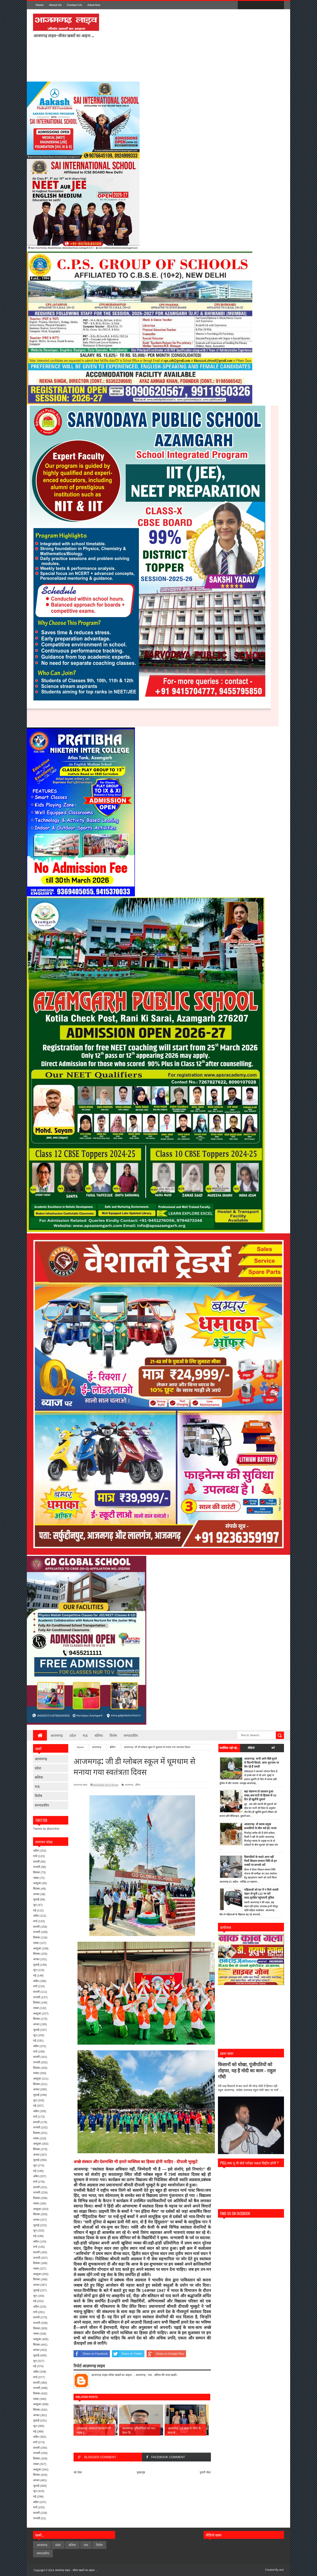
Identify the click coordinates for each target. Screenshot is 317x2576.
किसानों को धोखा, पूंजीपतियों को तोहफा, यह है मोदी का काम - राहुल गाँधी (247, 2070)
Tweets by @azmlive (46, 1828)
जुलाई (36, 1899)
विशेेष (38, 1795)
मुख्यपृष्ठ (141, 2472)
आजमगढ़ (56, 1735)
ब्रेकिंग (137, 1784)
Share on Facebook (91, 2353)
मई (34, 1910)
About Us (55, 5)
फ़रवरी (36, 1861)
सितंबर (36, 1888)
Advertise (93, 5)
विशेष (113, 1735)
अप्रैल (36, 1850)
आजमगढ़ (41, 1758)
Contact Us (74, 5)
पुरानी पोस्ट (205, 2472)
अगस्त (36, 1894)
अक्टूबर (37, 1883)
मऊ (85, 1735)
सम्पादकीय (131, 1735)
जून (35, 1905)
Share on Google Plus (165, 2353)
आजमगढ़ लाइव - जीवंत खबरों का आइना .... (76, 2570)
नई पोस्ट (78, 2472)
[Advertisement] (161, 45)
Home (40, 5)
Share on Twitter (127, 2353)
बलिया (99, 1735)
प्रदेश (73, 1735)
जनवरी (36, 1867)
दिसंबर (36, 1872)
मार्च (35, 1856)
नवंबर (36, 1878)
